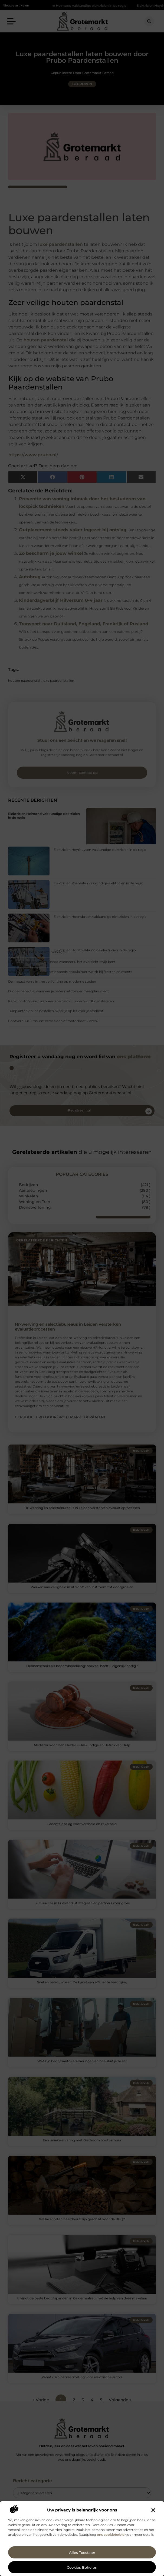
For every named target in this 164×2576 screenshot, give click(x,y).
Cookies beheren (82, 2567)
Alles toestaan (82, 2552)
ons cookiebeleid (110, 2535)
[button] (153, 2510)
